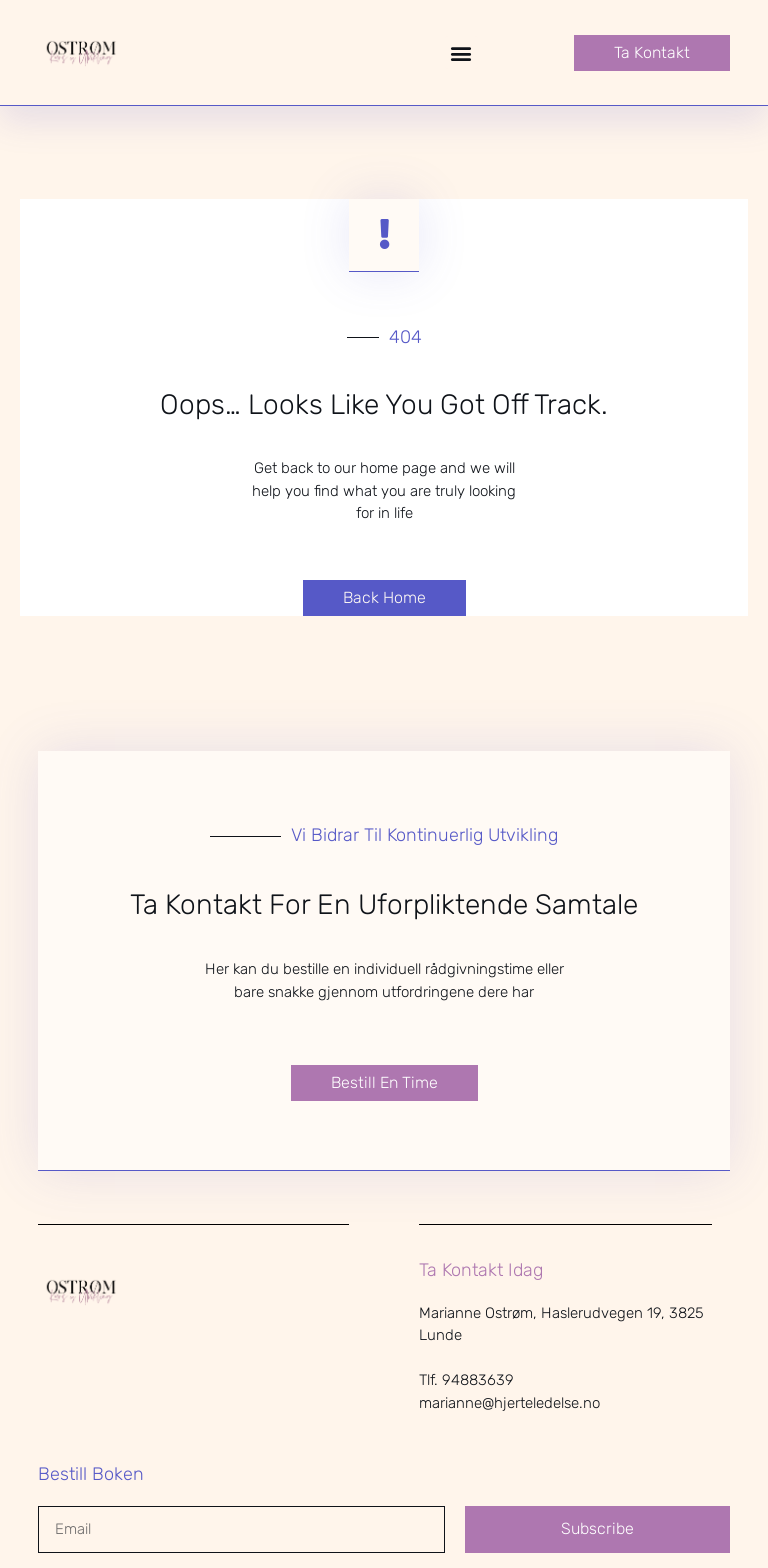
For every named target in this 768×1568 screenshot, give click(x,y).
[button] (461, 52)
